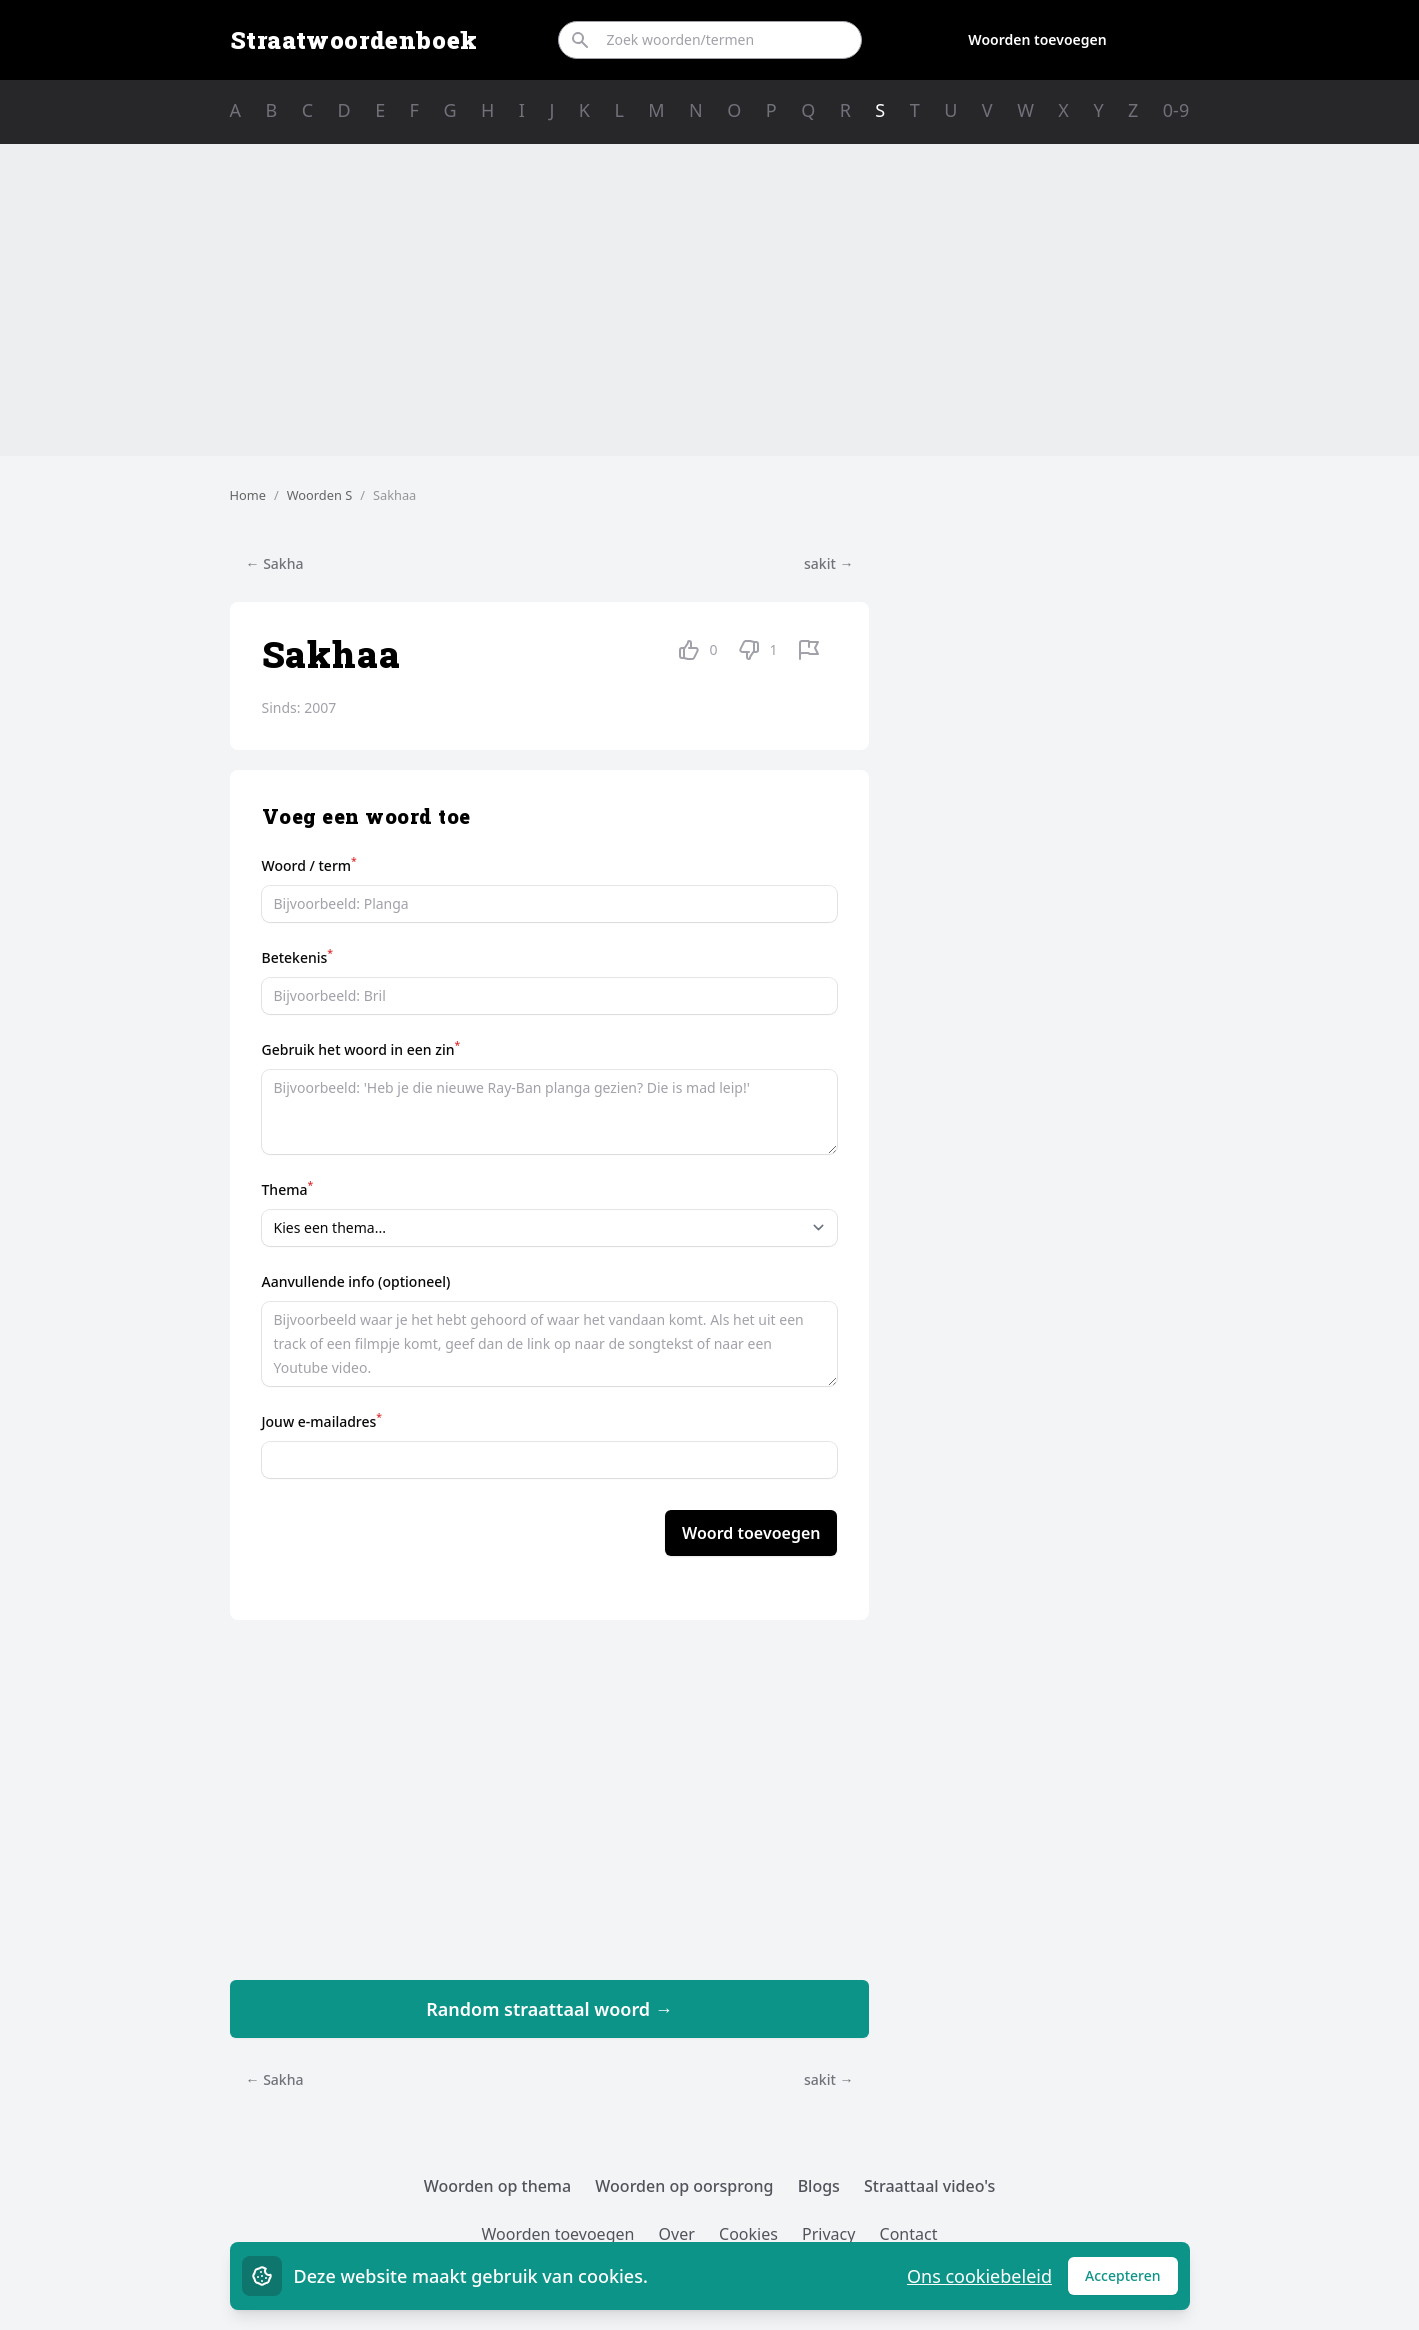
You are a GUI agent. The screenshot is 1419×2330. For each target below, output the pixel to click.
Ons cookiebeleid (979, 2276)
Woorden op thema (498, 2186)
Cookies (748, 2234)
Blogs (819, 2186)
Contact (909, 2234)
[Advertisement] (710, 300)
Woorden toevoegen (1037, 39)
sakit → (828, 563)
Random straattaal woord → (549, 2009)
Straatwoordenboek (354, 40)
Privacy (828, 2234)
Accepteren (1131, 2280)
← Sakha (275, 563)
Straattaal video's (929, 2186)
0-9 (1176, 110)
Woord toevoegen (751, 1533)
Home (248, 495)
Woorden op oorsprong (684, 2186)
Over (677, 2234)
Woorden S (320, 495)
